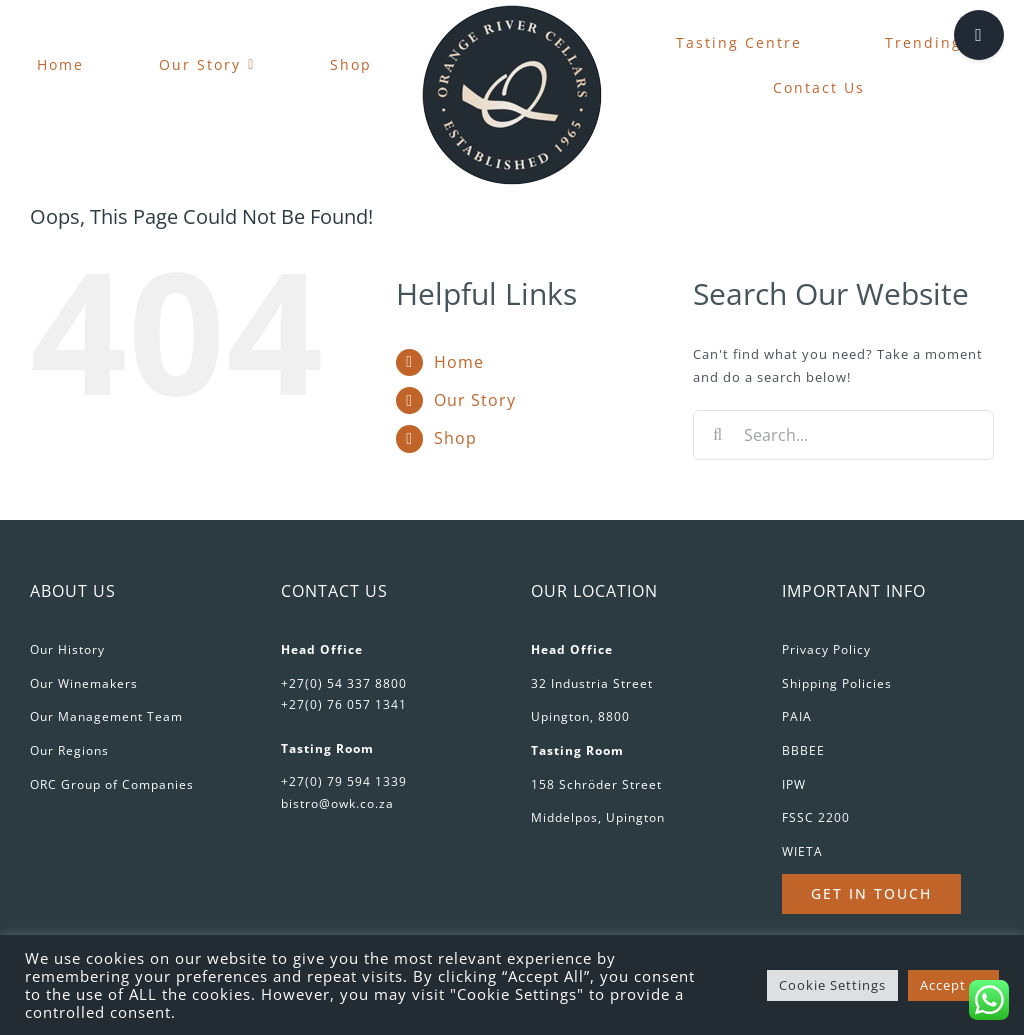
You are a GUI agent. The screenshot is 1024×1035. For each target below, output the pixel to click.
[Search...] (843, 435)
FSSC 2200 (816, 817)
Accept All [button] (953, 985)
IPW (794, 784)
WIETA (802, 851)
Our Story (475, 400)
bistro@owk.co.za (337, 803)
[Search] (718, 435)
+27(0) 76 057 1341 (344, 704)
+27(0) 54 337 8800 (344, 683)
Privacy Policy (826, 649)
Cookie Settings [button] (832, 985)
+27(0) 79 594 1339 (344, 781)
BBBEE (803, 750)
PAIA (797, 716)
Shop (455, 438)
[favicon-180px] (512, 11)
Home (459, 362)
